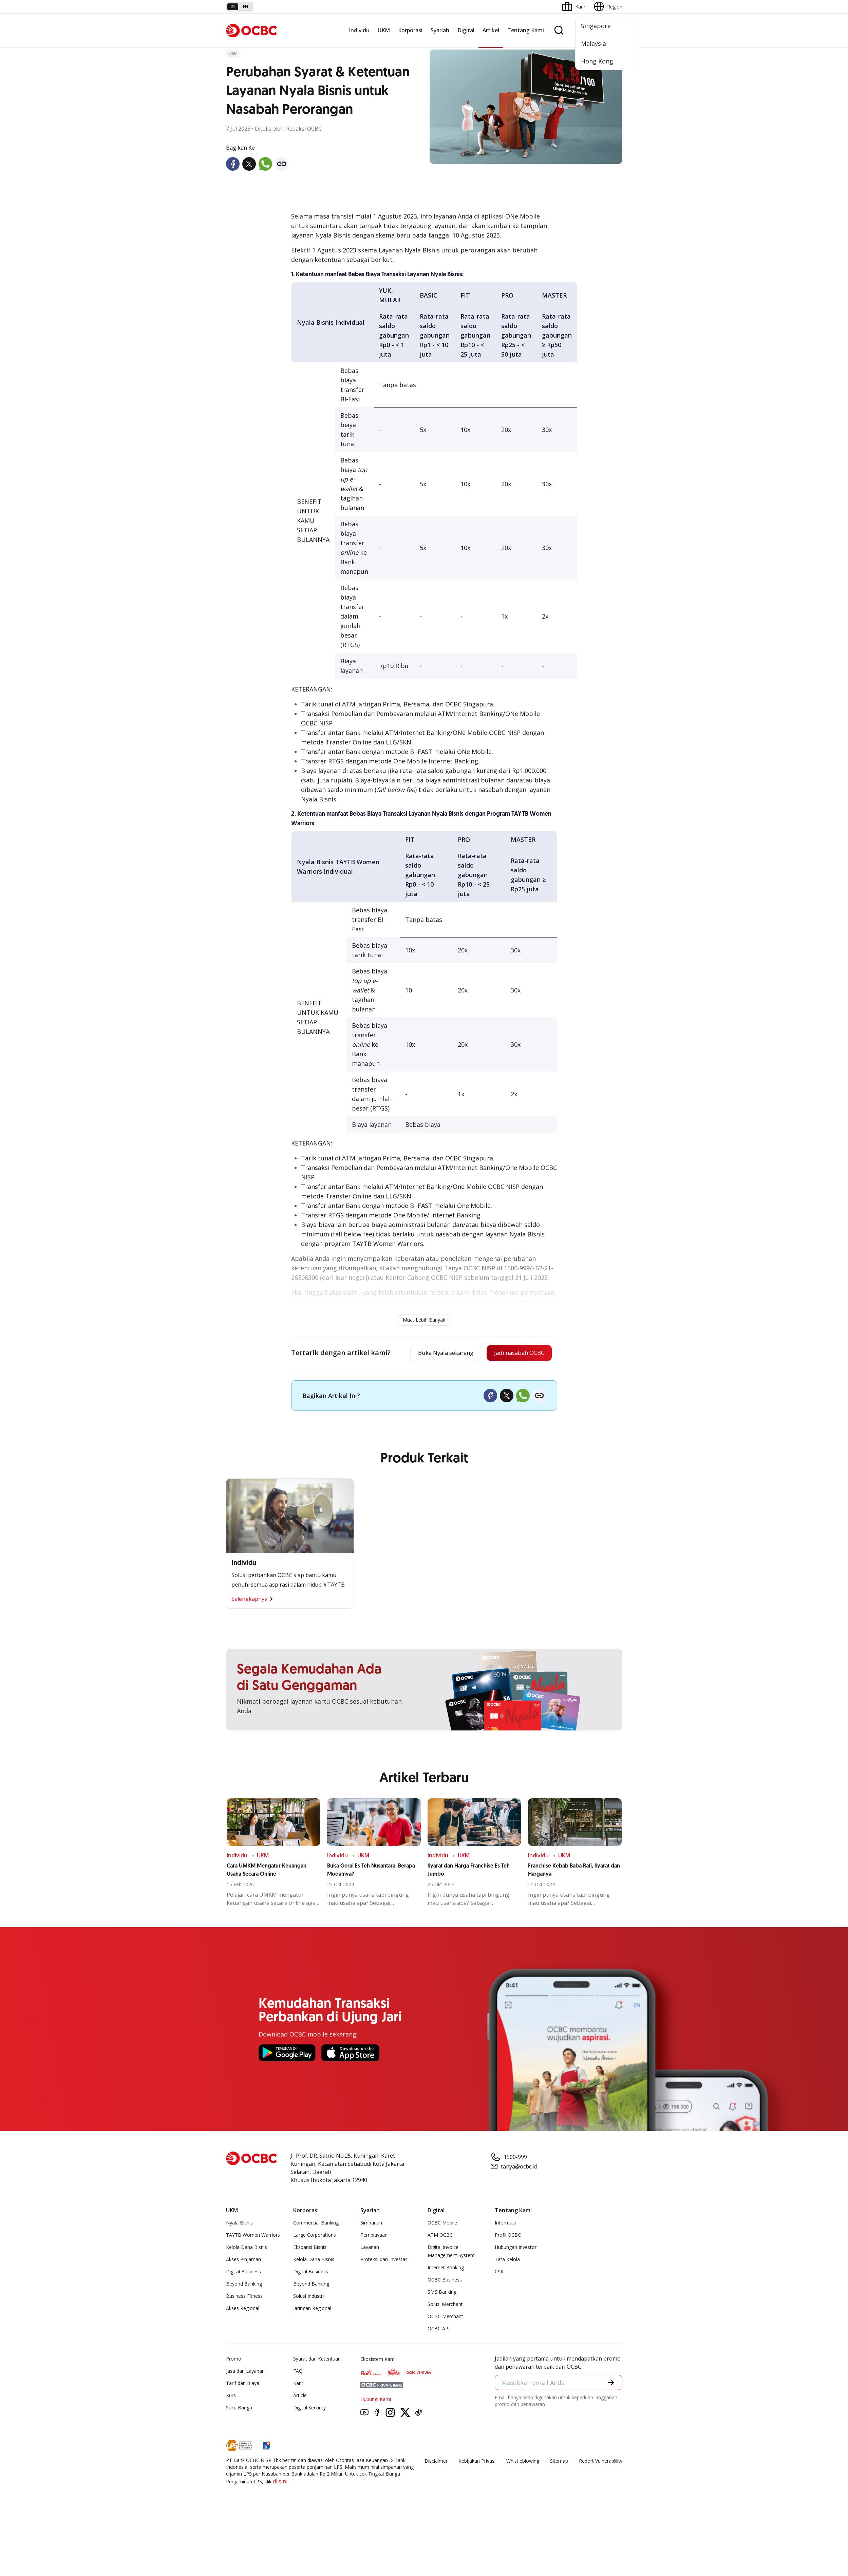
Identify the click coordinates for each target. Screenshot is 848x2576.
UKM (384, 30)
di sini (280, 2482)
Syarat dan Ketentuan (317, 2359)
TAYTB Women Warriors (253, 2236)
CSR (499, 2272)
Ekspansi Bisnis (309, 2248)
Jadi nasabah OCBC (516, 1353)
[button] (610, 2384)
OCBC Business (445, 2280)
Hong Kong (597, 61)
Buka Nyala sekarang (436, 1353)
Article (300, 2396)
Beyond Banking (244, 2284)
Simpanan (371, 2223)
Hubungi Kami (375, 2400)
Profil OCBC (508, 2236)
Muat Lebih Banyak (424, 1320)
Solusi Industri (308, 2297)
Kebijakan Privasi (476, 2462)
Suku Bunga (239, 2408)
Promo (233, 2359)
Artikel (491, 30)
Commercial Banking (316, 2223)
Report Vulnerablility (600, 2462)
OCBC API (439, 2329)
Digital (465, 30)
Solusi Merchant (445, 2305)
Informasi (505, 2223)
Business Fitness (244, 2297)
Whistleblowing (522, 2462)
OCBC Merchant (445, 2317)
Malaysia (593, 43)
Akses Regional (242, 2309)
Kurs (231, 2396)
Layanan (369, 2248)
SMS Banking (442, 2293)
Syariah (440, 30)
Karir (298, 2384)
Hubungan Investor (515, 2248)
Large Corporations (314, 2236)
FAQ (298, 2372)
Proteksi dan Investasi (384, 2260)
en (245, 7)
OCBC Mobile (442, 2223)
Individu (359, 30)
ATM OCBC (440, 2236)
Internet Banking (446, 2268)
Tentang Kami (525, 30)
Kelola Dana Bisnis (246, 2248)
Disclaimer (436, 2462)
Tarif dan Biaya (242, 2384)
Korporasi (410, 30)
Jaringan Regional (312, 2309)
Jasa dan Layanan (245, 2372)
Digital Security (309, 2408)
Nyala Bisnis (239, 2223)
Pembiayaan (374, 2236)
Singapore (596, 26)
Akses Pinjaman (243, 2260)
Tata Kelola (507, 2260)
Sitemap (559, 2462)
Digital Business (243, 2272)
